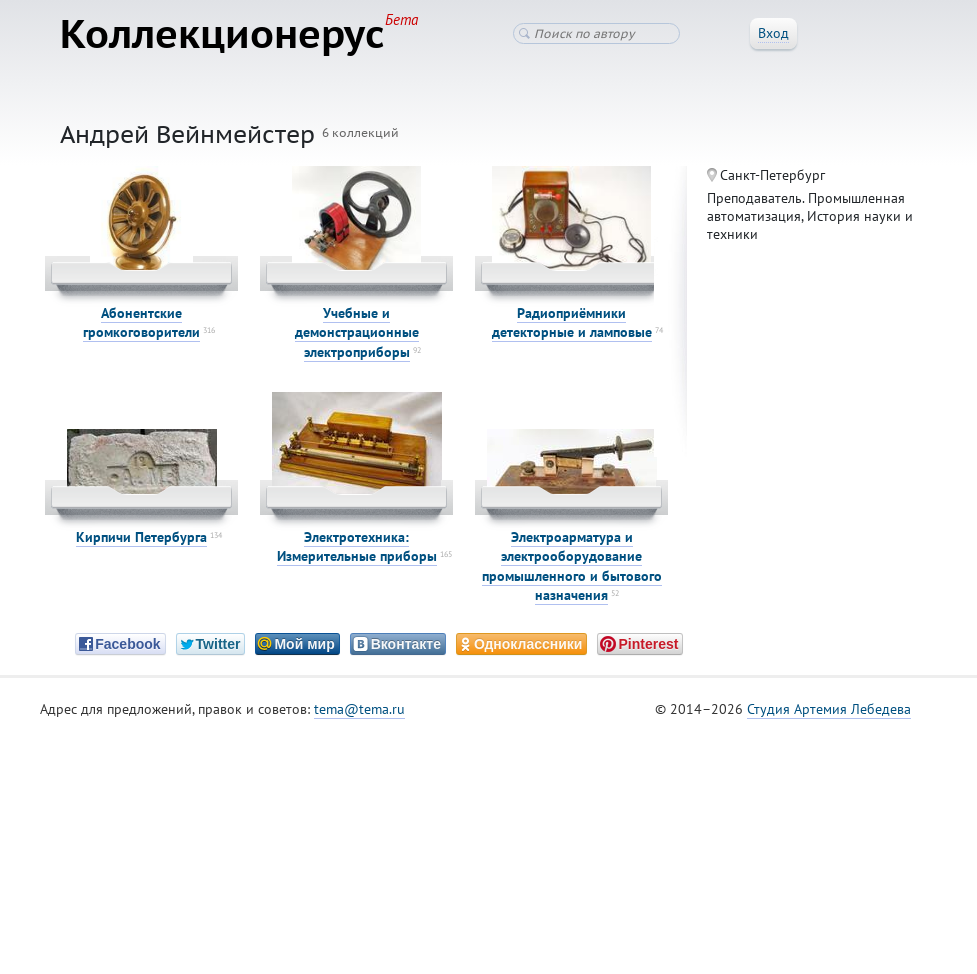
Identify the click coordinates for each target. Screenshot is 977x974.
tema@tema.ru (359, 709)
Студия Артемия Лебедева (829, 709)
